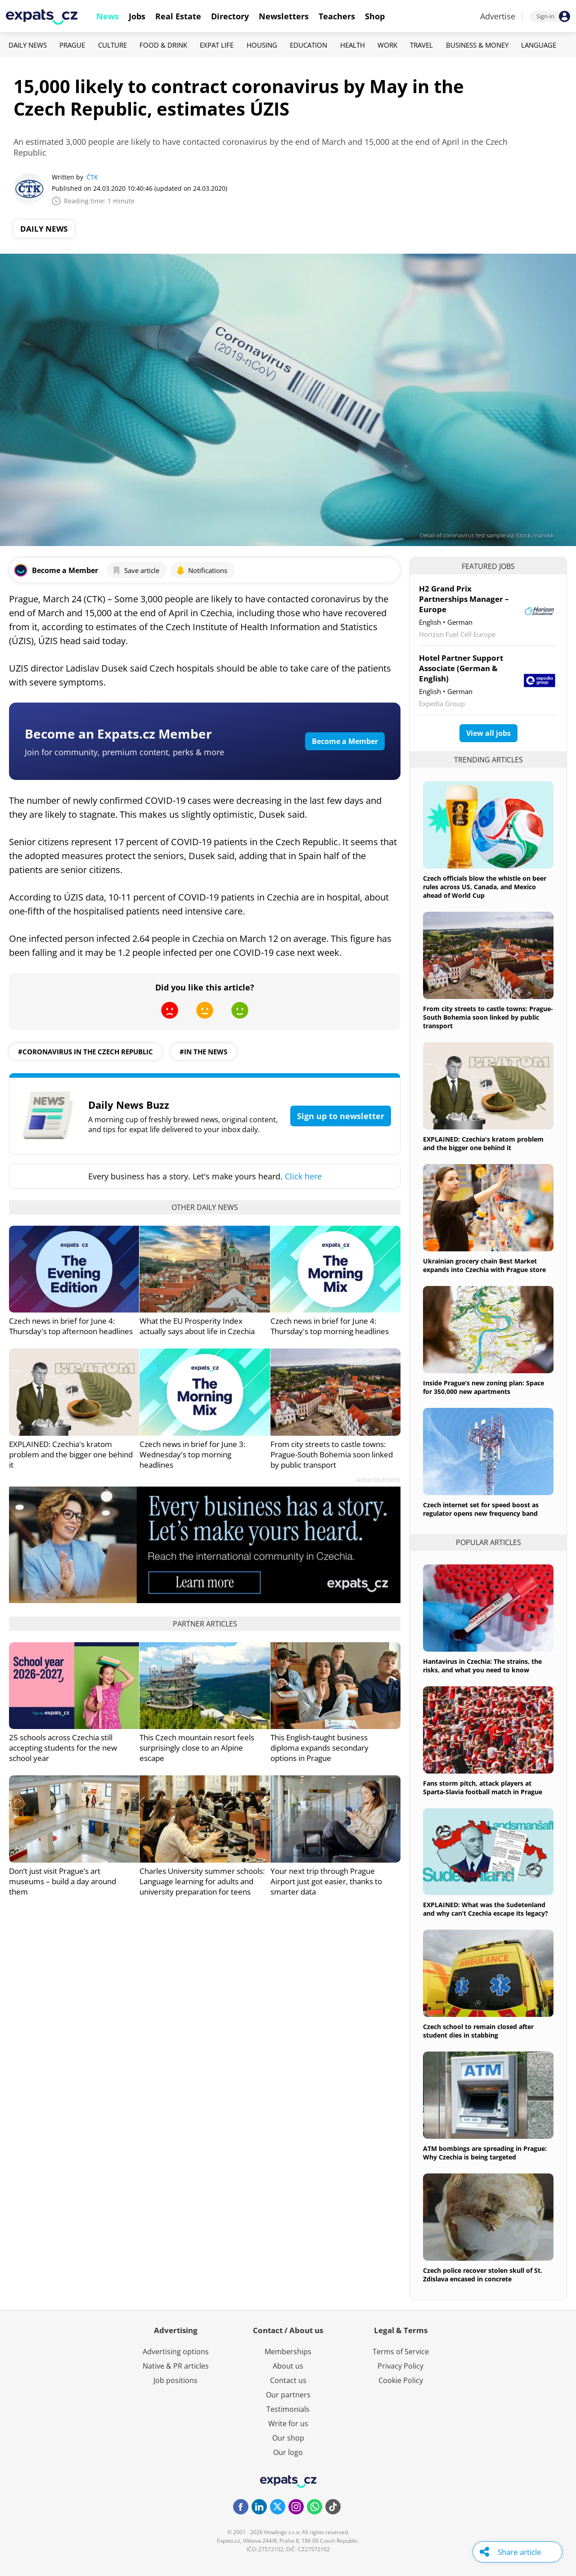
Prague (72, 44)
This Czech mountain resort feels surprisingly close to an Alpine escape (197, 1747)
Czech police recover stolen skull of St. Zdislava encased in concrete (482, 2274)
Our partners (288, 2395)
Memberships (288, 2351)
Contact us (288, 2380)
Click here (303, 1176)
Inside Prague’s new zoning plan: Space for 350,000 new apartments (483, 1387)
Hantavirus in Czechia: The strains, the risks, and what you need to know (482, 1665)
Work (387, 44)
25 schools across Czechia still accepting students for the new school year (63, 1747)
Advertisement (378, 1479)
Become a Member (345, 741)
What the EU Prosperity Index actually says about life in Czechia (197, 1326)
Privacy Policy (400, 2366)
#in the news (203, 1051)
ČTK (92, 177)
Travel (421, 44)
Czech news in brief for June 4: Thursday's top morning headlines (329, 1326)
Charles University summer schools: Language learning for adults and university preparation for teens (202, 1881)
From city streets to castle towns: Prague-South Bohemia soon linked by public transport (331, 1454)
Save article (135, 570)
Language (538, 44)
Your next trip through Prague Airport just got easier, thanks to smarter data (326, 1881)
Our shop (288, 2438)
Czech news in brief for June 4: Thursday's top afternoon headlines (71, 1326)
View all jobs (488, 733)
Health (352, 44)
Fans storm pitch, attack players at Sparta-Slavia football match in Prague (482, 1787)
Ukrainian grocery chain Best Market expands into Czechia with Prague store (484, 1265)
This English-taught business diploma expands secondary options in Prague (319, 1747)
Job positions (175, 2380)
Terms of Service (401, 2351)
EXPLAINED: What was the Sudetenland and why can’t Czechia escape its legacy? (485, 1908)
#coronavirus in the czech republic (85, 1051)
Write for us (288, 2423)
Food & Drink (163, 44)
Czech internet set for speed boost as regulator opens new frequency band (481, 1509)
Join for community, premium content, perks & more (124, 752)
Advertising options (176, 2351)
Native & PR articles (176, 2366)
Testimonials (288, 2409)
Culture (112, 44)
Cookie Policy (400, 2380)
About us (288, 2366)
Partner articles (205, 1624)
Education (308, 44)
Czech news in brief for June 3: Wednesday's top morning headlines (192, 1454)
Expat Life (217, 44)
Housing (262, 44)
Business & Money (477, 44)
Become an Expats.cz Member (118, 733)
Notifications (201, 570)
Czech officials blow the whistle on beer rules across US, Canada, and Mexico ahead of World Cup (484, 887)
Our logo (288, 2452)
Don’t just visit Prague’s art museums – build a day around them (62, 1881)
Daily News (28, 44)
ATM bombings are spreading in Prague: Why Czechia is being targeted (485, 2152)
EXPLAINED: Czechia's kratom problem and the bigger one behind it (71, 1454)
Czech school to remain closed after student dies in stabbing (478, 2030)
